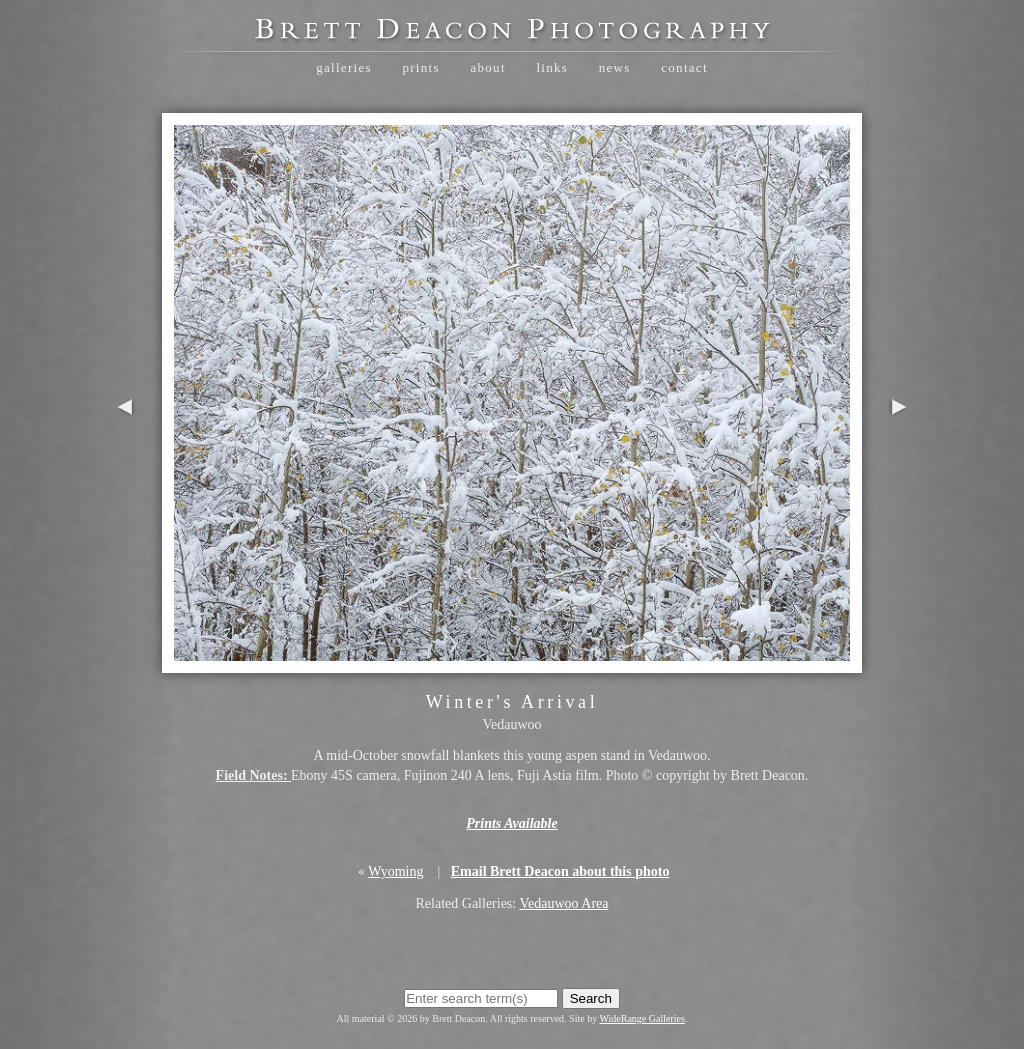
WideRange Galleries (642, 1018)
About (487, 67)
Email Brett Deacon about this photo (560, 871)
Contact (684, 67)
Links (552, 67)
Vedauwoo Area (563, 903)
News (615, 67)
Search (591, 998)
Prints (420, 67)
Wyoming (395, 871)
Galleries (344, 67)
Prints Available (511, 823)
